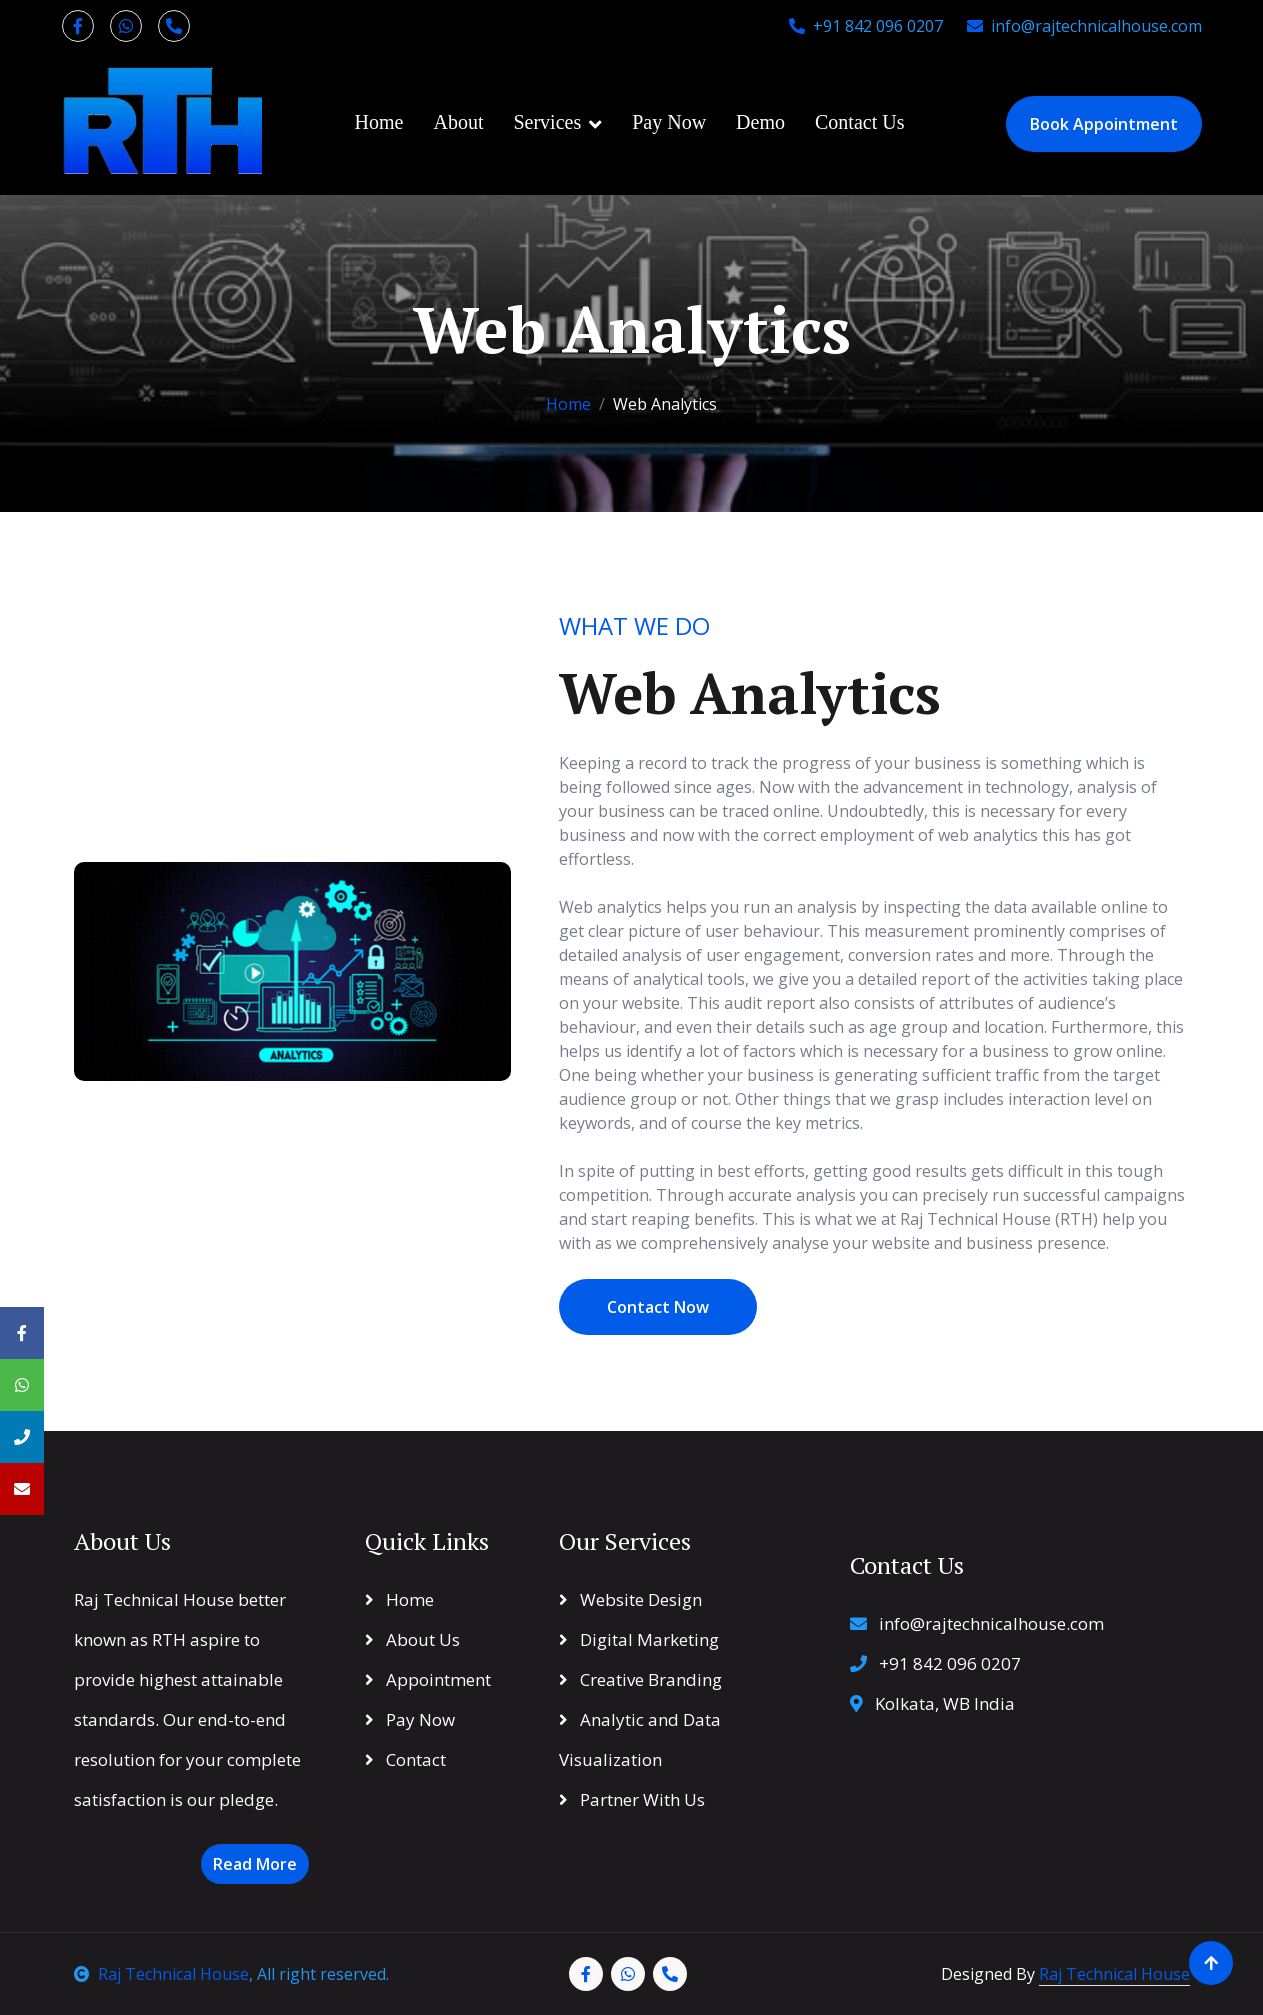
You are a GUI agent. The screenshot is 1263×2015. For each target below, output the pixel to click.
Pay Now (669, 122)
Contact (405, 1759)
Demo (760, 122)
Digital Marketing (639, 1639)
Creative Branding (640, 1679)
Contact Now (658, 1307)
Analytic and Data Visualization (640, 1739)
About (458, 122)
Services (547, 122)
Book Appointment (1104, 124)
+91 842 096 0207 (866, 26)
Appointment (428, 1679)
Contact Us (859, 122)
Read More (255, 1864)
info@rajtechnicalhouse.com (1084, 26)
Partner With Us (632, 1799)
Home (379, 122)
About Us (412, 1639)
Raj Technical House (161, 1974)
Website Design (630, 1599)
